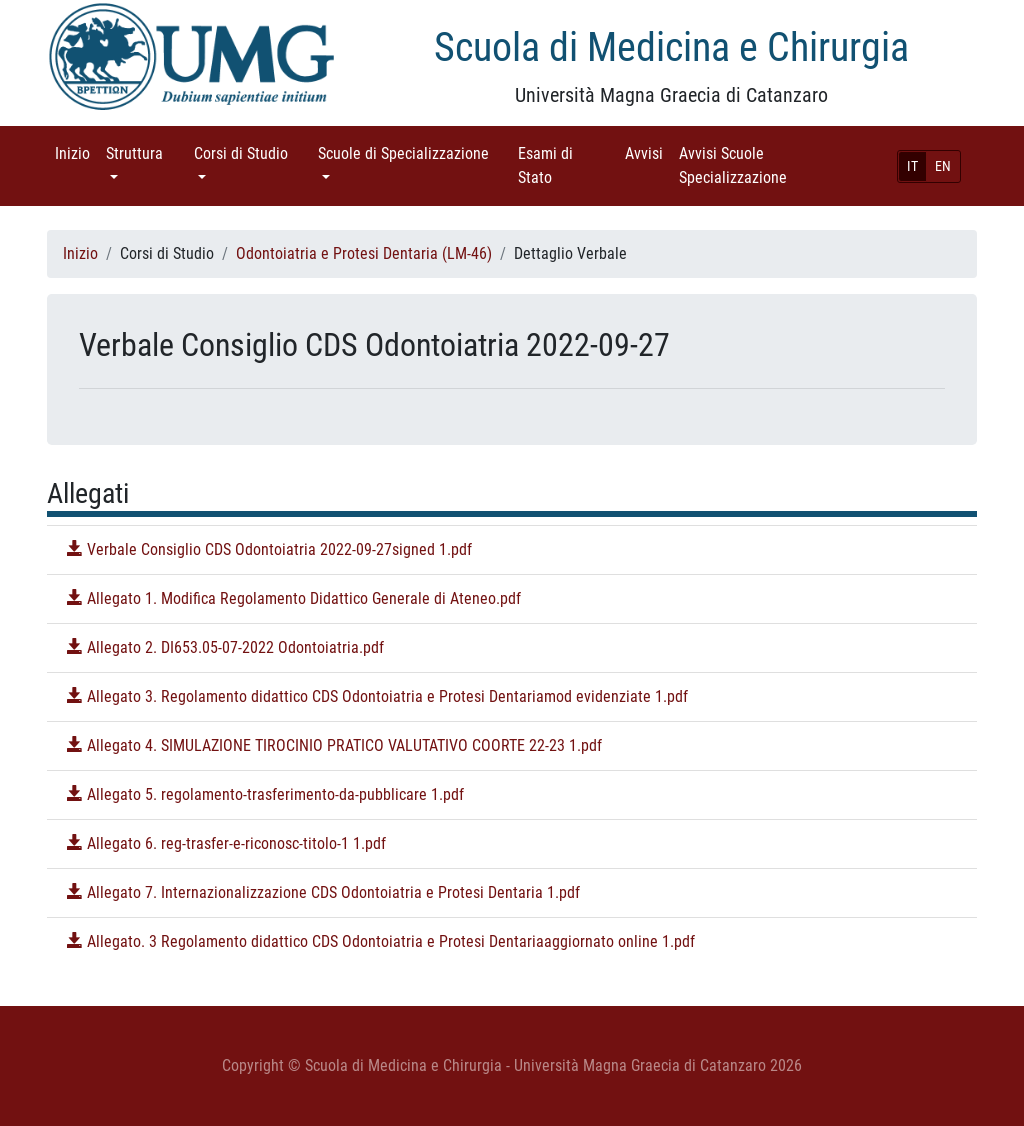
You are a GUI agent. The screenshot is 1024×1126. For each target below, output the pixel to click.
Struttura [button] (146, 152)
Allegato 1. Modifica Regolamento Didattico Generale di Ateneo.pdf (294, 598)
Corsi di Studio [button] (252, 152)
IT (912, 166)
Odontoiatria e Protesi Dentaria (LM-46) (364, 253)
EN (943, 166)
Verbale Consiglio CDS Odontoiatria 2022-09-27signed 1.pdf (269, 549)
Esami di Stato (563, 165)
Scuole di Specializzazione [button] (414, 152)
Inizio (76, 152)
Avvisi (648, 152)
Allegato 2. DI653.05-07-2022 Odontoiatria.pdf (225, 647)
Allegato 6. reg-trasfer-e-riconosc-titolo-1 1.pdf (226, 843)
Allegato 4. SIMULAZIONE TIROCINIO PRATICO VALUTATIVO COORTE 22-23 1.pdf (334, 745)
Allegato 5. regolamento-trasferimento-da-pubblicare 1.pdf (265, 794)
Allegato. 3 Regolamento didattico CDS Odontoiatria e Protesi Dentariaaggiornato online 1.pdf (381, 941)
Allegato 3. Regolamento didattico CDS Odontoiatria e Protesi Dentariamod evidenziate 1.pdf (377, 696)
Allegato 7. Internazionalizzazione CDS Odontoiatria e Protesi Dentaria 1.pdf (323, 892)
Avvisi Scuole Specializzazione (761, 165)
